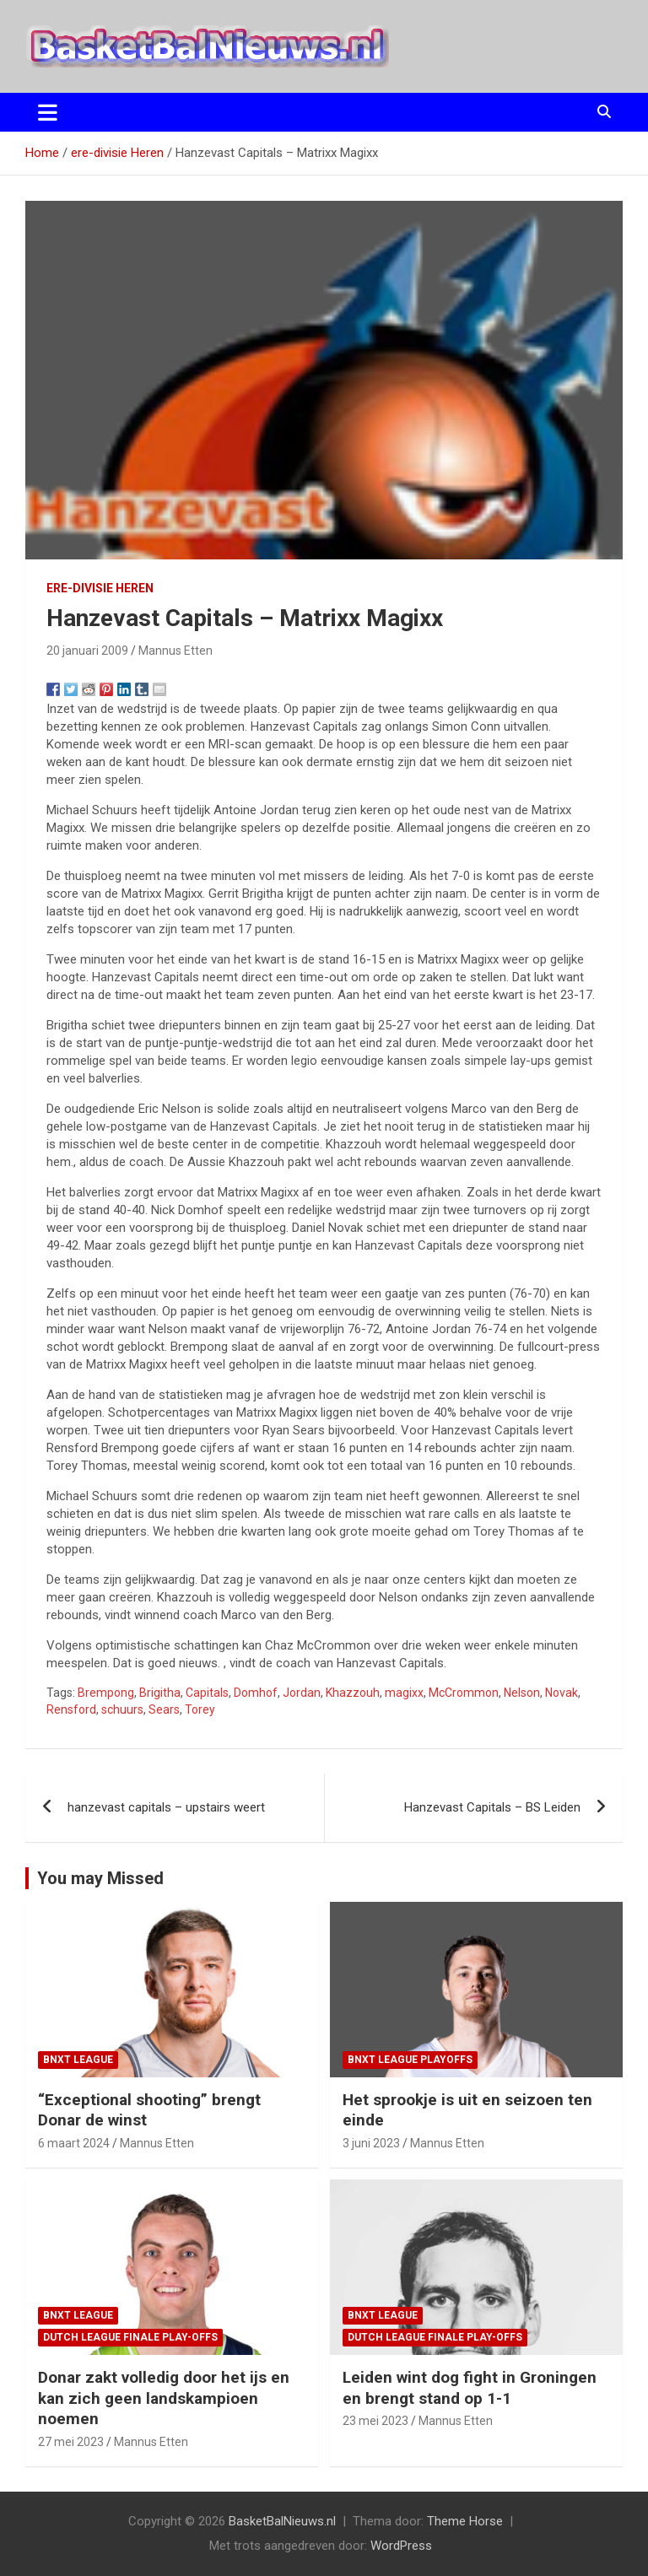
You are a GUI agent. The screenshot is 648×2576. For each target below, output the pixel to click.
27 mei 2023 (71, 2442)
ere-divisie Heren (100, 588)
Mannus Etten (175, 650)
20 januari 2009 (87, 650)
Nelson (522, 1692)
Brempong (106, 1692)
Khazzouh (353, 1692)
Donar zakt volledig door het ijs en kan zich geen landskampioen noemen (163, 2398)
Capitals (207, 1692)
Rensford (71, 1709)
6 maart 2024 (74, 2143)
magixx (404, 1692)
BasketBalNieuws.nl (282, 2521)
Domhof (256, 1692)
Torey (200, 1709)
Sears (164, 1709)
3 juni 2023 (371, 2143)
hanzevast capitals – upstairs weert (166, 1807)
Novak (561, 1692)
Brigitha (160, 1692)
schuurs (122, 1709)
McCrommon (464, 1692)
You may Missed (100, 1878)
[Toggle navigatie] (47, 112)
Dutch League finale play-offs (130, 2337)
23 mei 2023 (375, 2420)
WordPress (401, 2545)
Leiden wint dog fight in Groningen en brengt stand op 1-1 (470, 2388)
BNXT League (78, 2060)
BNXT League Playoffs (410, 2060)
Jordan (302, 1692)
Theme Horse (465, 2521)
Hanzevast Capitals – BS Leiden (492, 1807)
